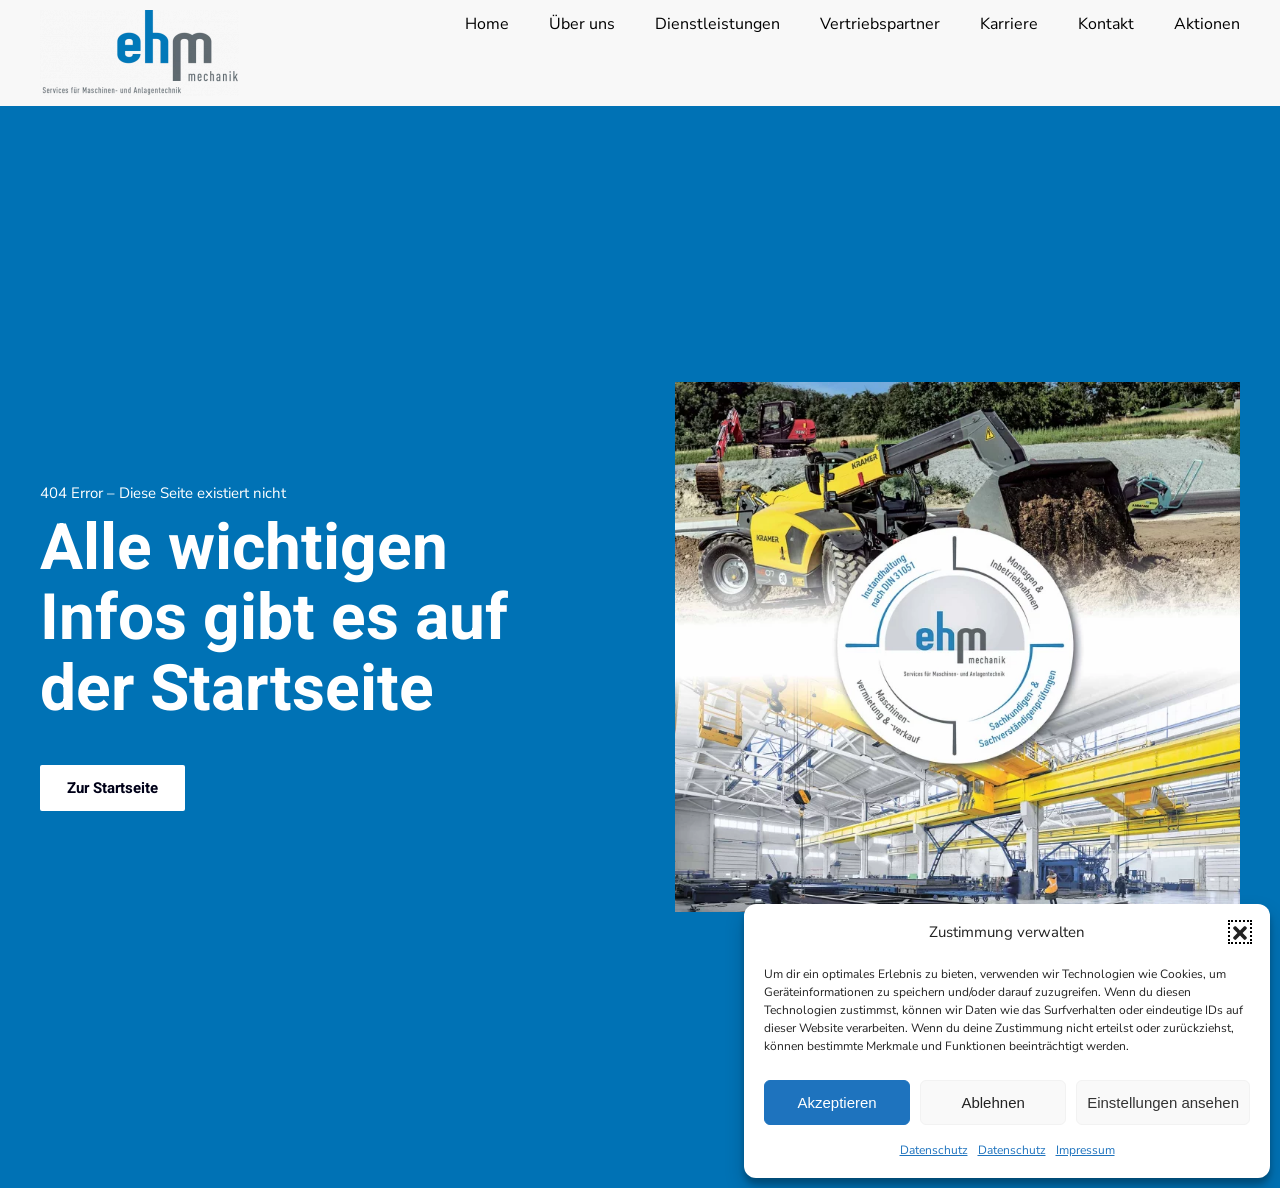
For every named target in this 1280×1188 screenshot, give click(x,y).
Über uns (582, 24)
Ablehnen (992, 1102)
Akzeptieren (836, 1102)
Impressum (1085, 1150)
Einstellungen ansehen (1163, 1102)
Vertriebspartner (880, 24)
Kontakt (1106, 24)
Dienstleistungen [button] (717, 24)
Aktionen (1207, 24)
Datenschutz (934, 1150)
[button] (1240, 932)
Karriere (1009, 24)
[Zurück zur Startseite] (140, 53)
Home (487, 24)
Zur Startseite (112, 788)
